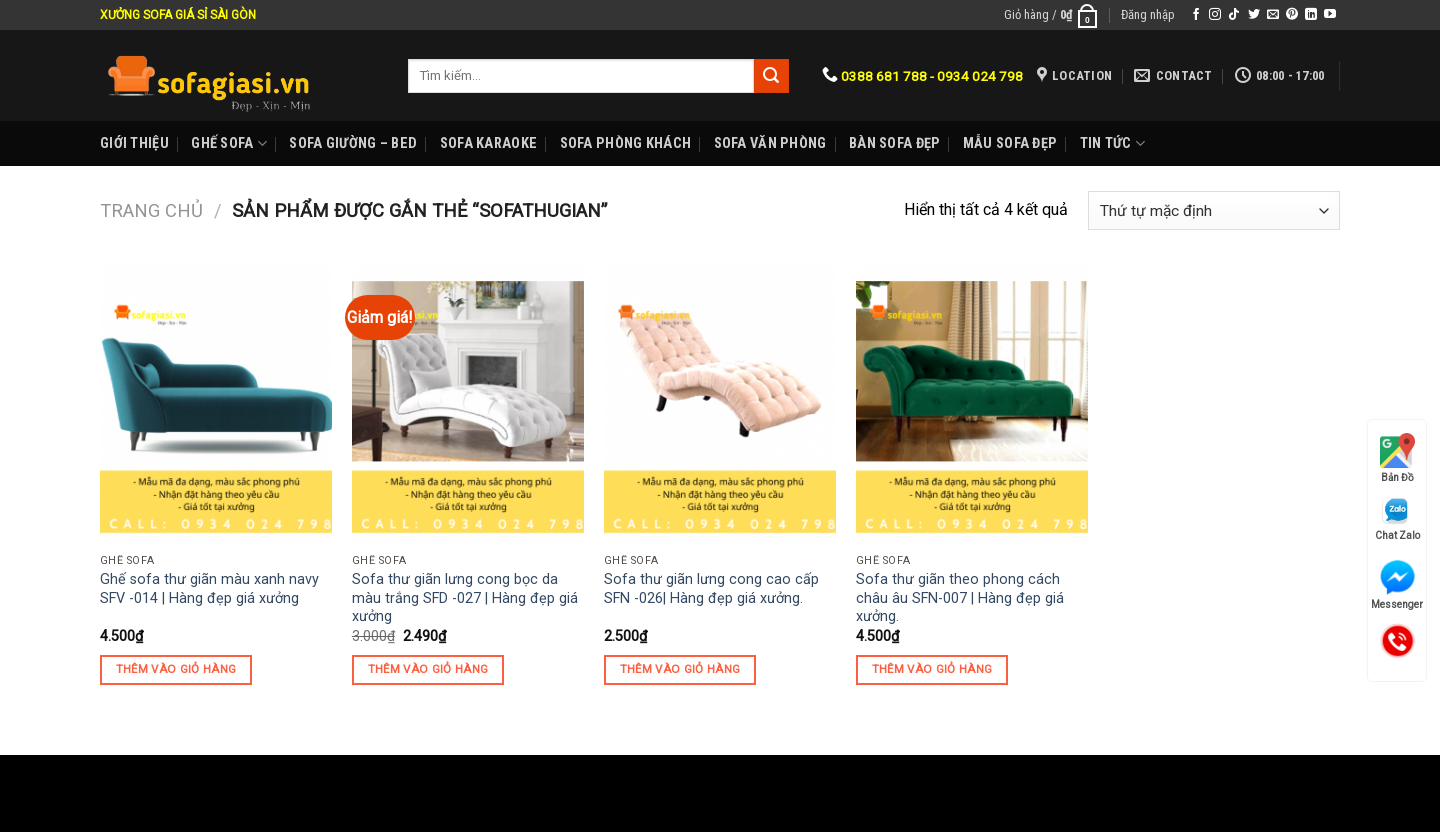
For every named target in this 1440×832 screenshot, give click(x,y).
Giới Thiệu (134, 143)
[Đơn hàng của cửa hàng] (1214, 210)
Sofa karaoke (488, 143)
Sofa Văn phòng (770, 143)
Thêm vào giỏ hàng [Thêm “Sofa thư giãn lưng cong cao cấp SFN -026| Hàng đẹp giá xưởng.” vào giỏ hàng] (680, 669)
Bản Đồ (1397, 458)
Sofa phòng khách (626, 143)
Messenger (1397, 585)
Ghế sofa (229, 143)
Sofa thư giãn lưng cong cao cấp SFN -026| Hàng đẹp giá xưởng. (711, 589)
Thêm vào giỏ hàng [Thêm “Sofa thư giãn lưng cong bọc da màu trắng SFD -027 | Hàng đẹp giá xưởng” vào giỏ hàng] (428, 669)
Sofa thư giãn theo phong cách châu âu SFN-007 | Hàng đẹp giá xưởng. (960, 598)
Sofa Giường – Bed (353, 143)
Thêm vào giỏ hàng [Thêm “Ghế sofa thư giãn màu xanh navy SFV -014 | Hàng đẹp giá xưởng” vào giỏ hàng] (176, 669)
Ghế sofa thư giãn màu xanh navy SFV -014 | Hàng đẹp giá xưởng (209, 589)
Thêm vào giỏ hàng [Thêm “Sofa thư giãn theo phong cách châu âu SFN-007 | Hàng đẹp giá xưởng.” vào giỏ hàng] (932, 669)
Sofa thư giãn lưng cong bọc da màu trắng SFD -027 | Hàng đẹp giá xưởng (465, 598)
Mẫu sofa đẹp (1010, 143)
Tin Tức (1113, 143)
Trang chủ (151, 210)
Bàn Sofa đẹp (894, 143)
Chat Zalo (1397, 518)
